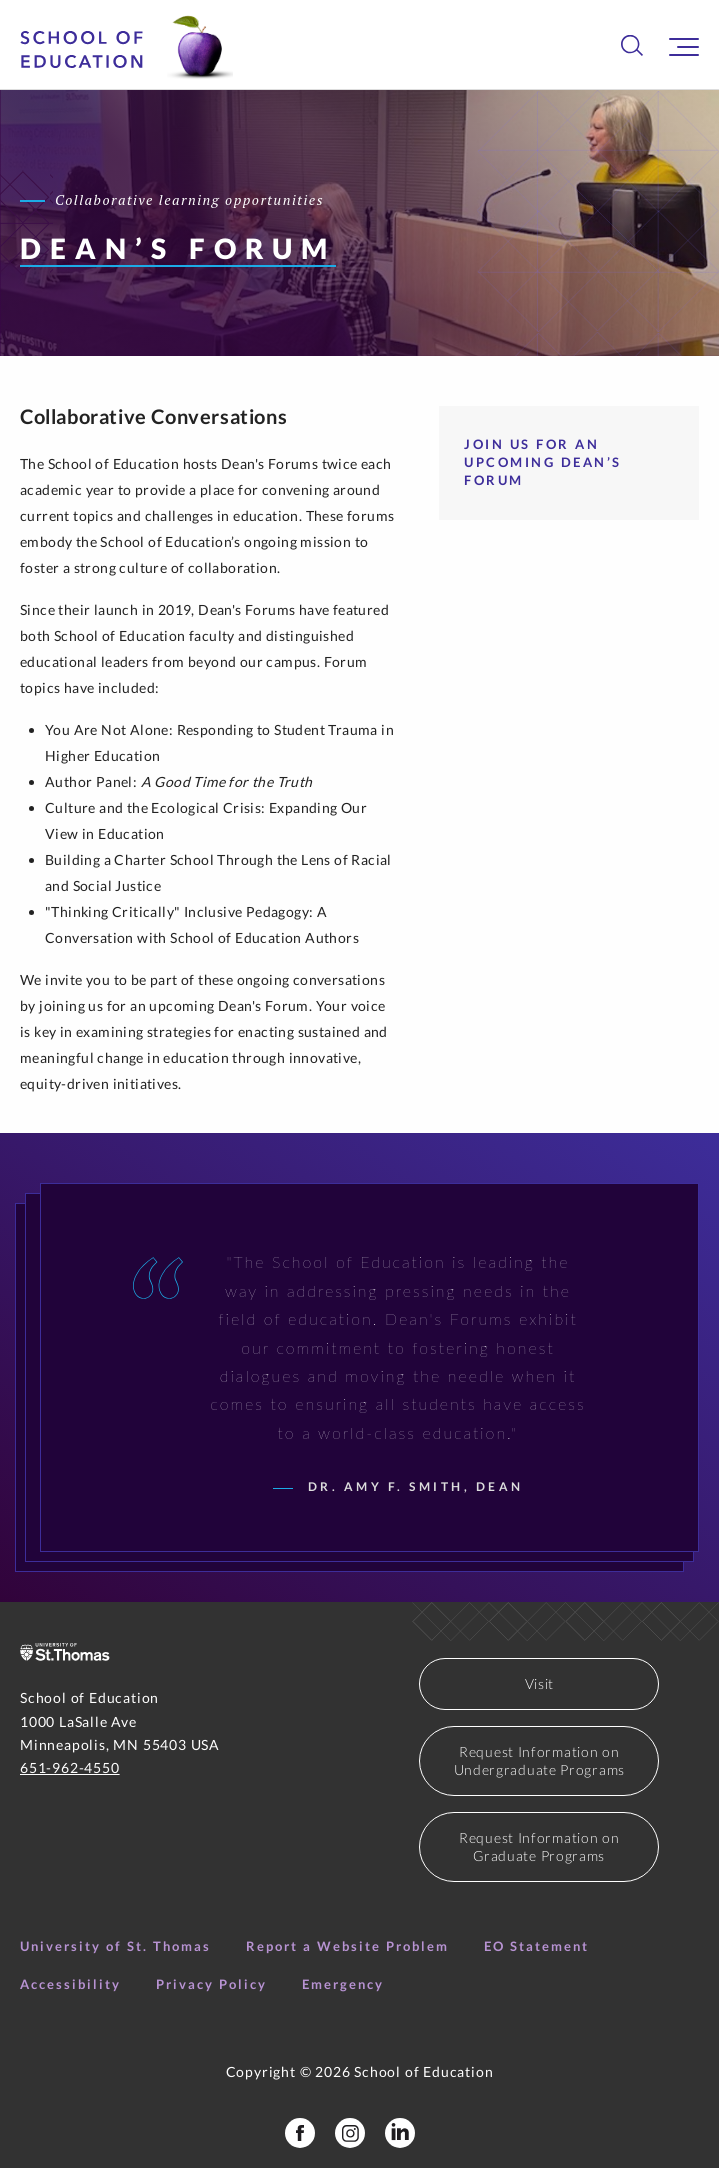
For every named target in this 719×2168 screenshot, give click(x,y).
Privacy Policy (211, 1984)
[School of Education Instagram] (350, 2133)
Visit (540, 1683)
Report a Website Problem (347, 1946)
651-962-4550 (70, 1767)
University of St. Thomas (115, 1946)
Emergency (343, 1984)
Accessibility (70, 1984)
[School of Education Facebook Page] (300, 2133)
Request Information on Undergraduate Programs (539, 1760)
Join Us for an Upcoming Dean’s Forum (543, 462)
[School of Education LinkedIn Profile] (400, 2133)
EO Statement (536, 1946)
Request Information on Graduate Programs (539, 1846)
